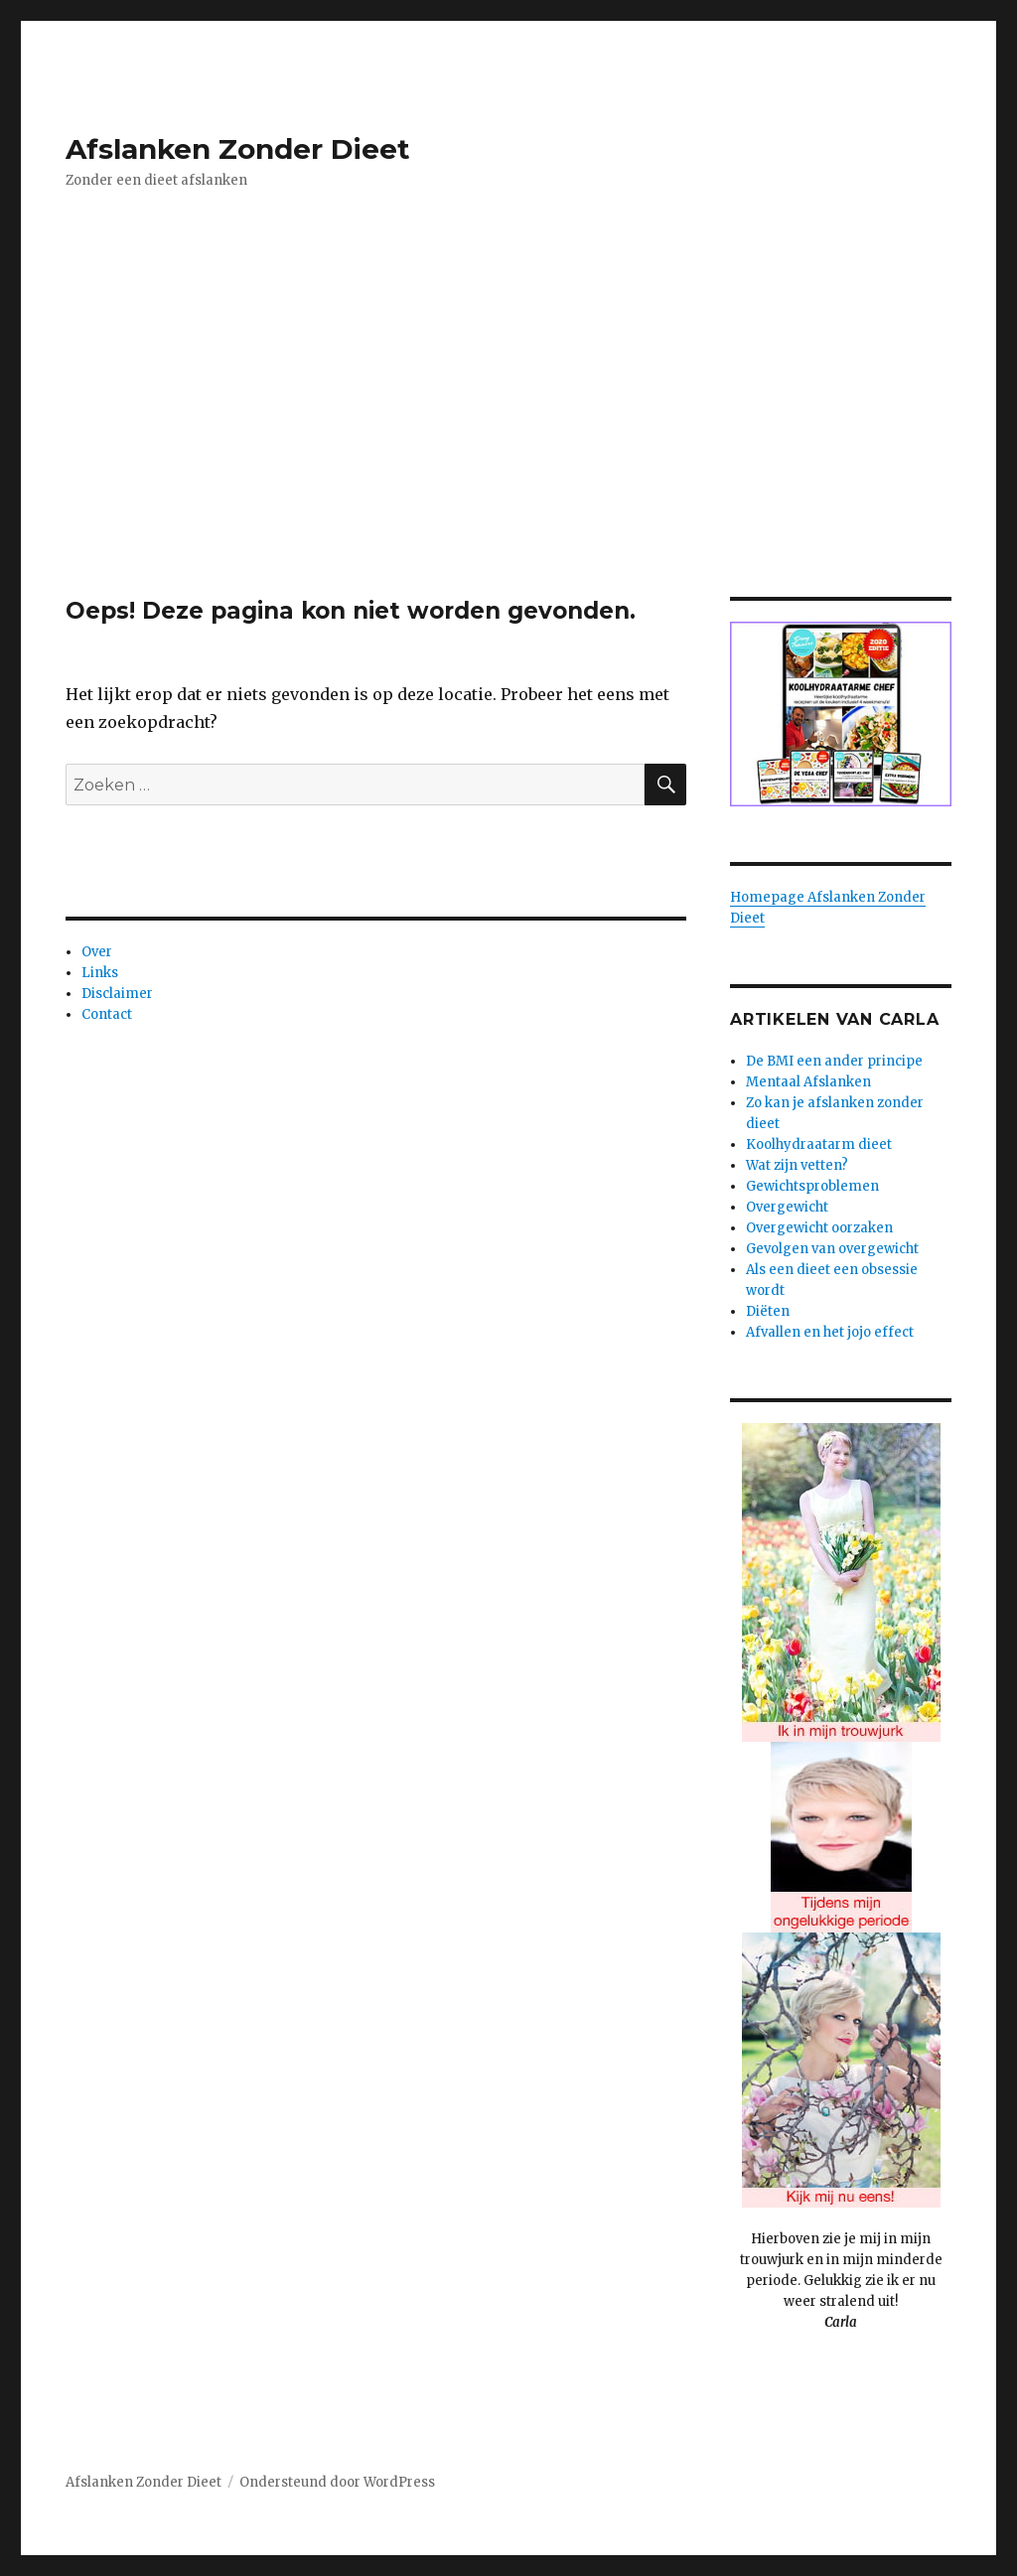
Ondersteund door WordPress (337, 2482)
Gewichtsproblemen (812, 1186)
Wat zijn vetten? (797, 1165)
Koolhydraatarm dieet (819, 1144)
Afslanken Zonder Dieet (238, 149)
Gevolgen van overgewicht (832, 1248)
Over (96, 951)
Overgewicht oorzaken (819, 1227)
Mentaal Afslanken (808, 1081)
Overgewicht (787, 1207)
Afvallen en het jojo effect (830, 1332)
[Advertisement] (512, 450)
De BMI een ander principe (834, 1061)
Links (99, 972)
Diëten (768, 1311)
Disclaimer (117, 993)
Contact (106, 1014)
